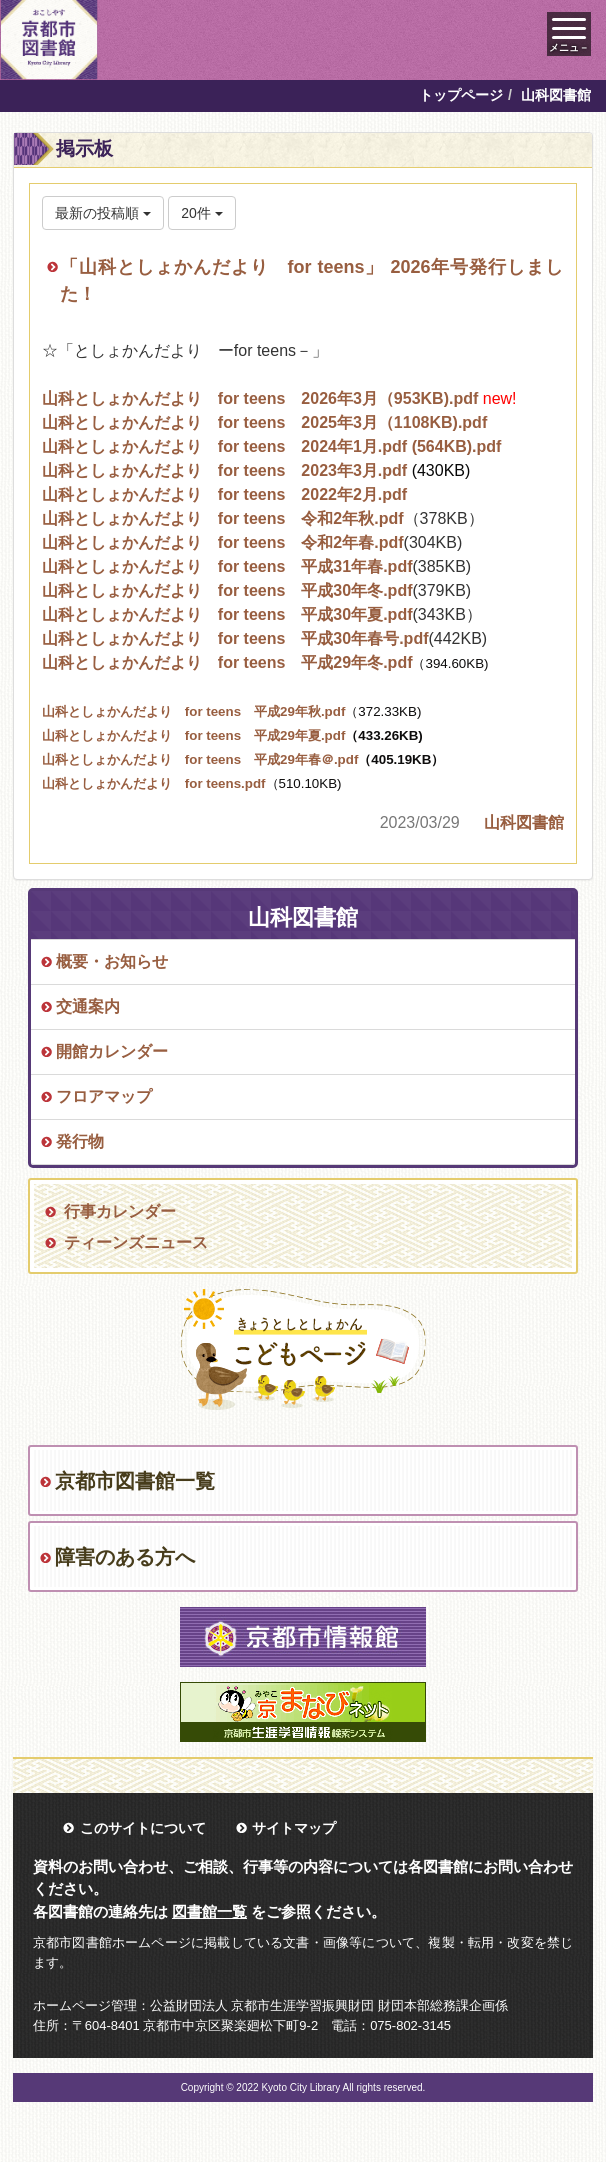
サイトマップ (294, 1828)
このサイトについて (143, 1828)
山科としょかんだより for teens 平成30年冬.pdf (227, 590)
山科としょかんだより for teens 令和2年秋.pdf (223, 518)
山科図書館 (524, 822)
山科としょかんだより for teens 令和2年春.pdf (223, 542)
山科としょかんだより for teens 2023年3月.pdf (224, 470)
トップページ (461, 95)
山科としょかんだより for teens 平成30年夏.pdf (227, 614)
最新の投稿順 (103, 213)
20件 (201, 213)
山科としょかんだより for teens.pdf (154, 783)
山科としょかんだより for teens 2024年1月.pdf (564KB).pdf (272, 446)
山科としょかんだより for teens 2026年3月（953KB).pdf (260, 398)
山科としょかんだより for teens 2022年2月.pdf (224, 494)
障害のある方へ (125, 1557)
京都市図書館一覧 (135, 1481)
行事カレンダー (120, 1211)
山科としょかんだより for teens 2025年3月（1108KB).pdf (264, 422)
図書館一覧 (209, 1911)
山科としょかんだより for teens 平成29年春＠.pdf (243, 759)
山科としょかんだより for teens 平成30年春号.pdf (235, 638)
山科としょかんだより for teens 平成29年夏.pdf (194, 735)
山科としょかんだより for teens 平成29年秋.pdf (194, 711)
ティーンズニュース (136, 1242)
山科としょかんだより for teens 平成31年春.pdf (227, 566)
